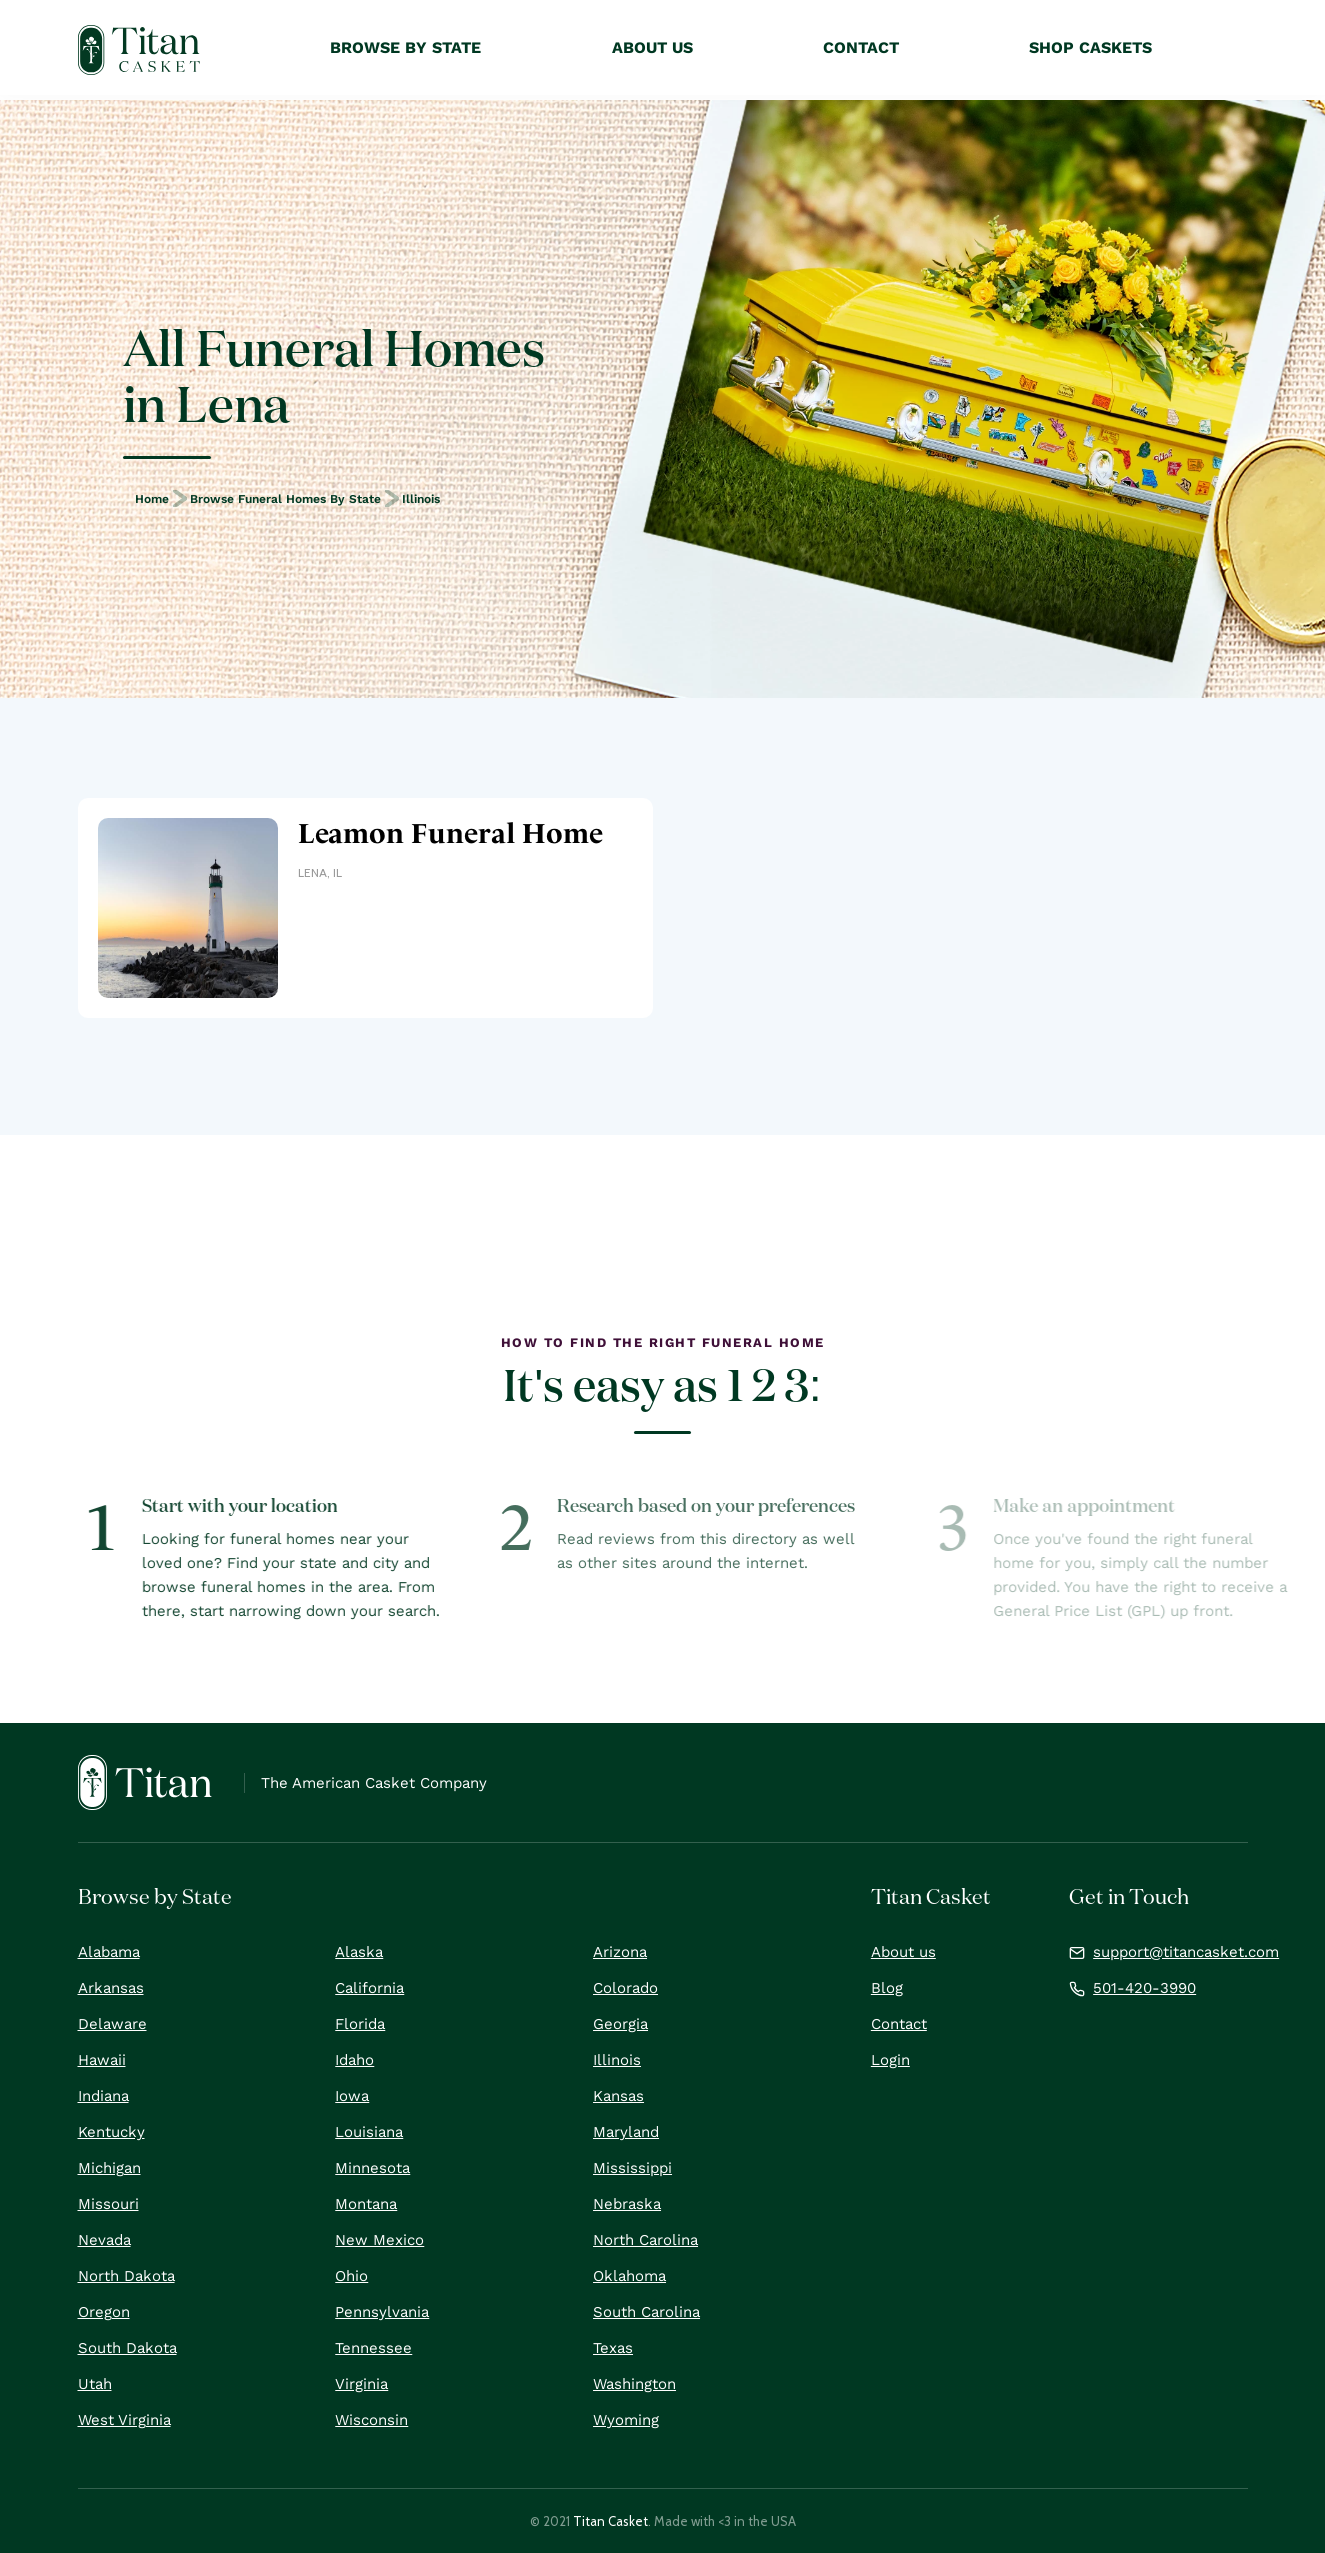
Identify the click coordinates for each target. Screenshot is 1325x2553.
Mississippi (632, 2168)
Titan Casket (610, 2521)
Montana (366, 2204)
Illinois (421, 499)
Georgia (620, 2024)
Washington (634, 2384)
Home (152, 499)
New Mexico (379, 2240)
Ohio (351, 2276)
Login (890, 2060)
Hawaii (102, 2060)
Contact (899, 2024)
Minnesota (372, 2168)
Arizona (620, 1952)
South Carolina (646, 2312)
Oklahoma (629, 2276)
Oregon (104, 2312)
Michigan (109, 2168)
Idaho (354, 2060)
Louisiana (369, 2132)
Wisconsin (371, 2420)
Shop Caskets (1090, 47)
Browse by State (405, 47)
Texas (613, 2348)
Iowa (352, 2096)
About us (903, 1952)
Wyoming (626, 2420)
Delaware (112, 2024)
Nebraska (627, 2204)
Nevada (104, 2240)
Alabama (109, 1952)
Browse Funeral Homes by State (285, 499)
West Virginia (124, 2420)
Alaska (359, 1952)
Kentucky (111, 2132)
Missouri (108, 2204)
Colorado (625, 1988)
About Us (652, 47)
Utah (95, 2384)
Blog (887, 1988)
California (369, 1988)
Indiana (103, 2096)
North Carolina (645, 2240)
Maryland (626, 2132)
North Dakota (126, 2276)
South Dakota (127, 2348)
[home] (139, 50)
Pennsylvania (382, 2312)
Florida (360, 2024)
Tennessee (373, 2348)
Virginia (361, 2384)
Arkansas (111, 1988)
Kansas (618, 2096)
